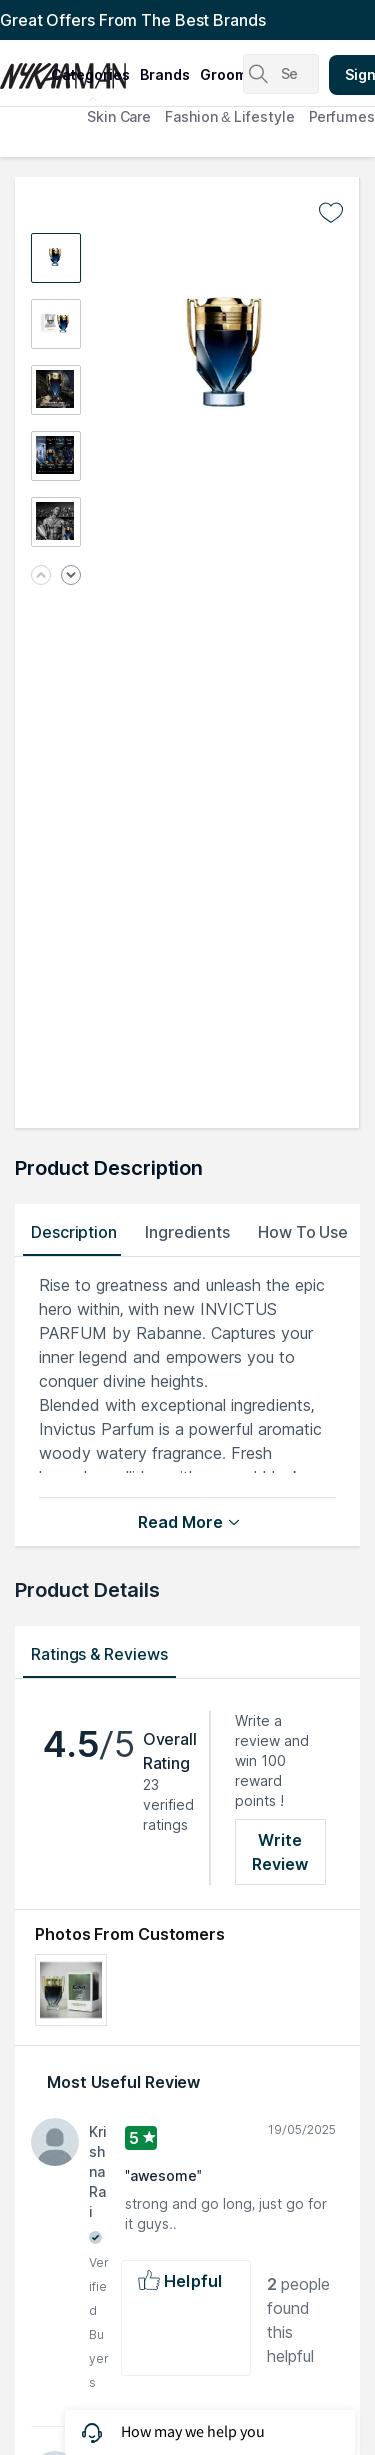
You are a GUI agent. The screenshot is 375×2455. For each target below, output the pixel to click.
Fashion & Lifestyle (229, 116)
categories (90, 74)
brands (165, 74)
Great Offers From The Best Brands (133, 20)
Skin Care (119, 116)
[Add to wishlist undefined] (331, 213)
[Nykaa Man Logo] (23, 69)
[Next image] (71, 576)
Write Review (280, 1852)
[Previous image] (41, 576)
